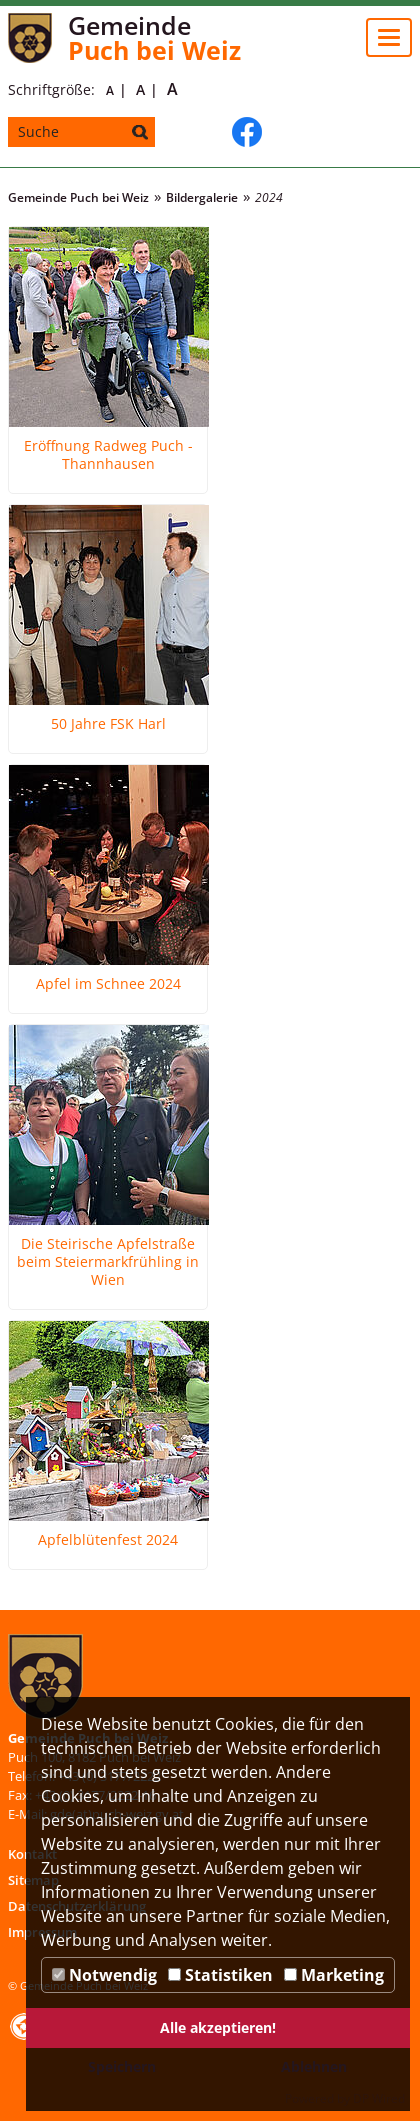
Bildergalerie (202, 197)
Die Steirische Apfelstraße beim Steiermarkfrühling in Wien (108, 1262)
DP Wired (379, 2098)
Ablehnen (314, 2066)
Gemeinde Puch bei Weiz (78, 197)
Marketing (334, 1975)
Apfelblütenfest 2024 (108, 1540)
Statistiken (220, 1975)
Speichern (122, 2066)
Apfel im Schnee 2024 (108, 984)
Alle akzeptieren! (218, 2027)
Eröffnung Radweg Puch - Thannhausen (108, 455)
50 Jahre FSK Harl (108, 724)
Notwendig (104, 1975)
